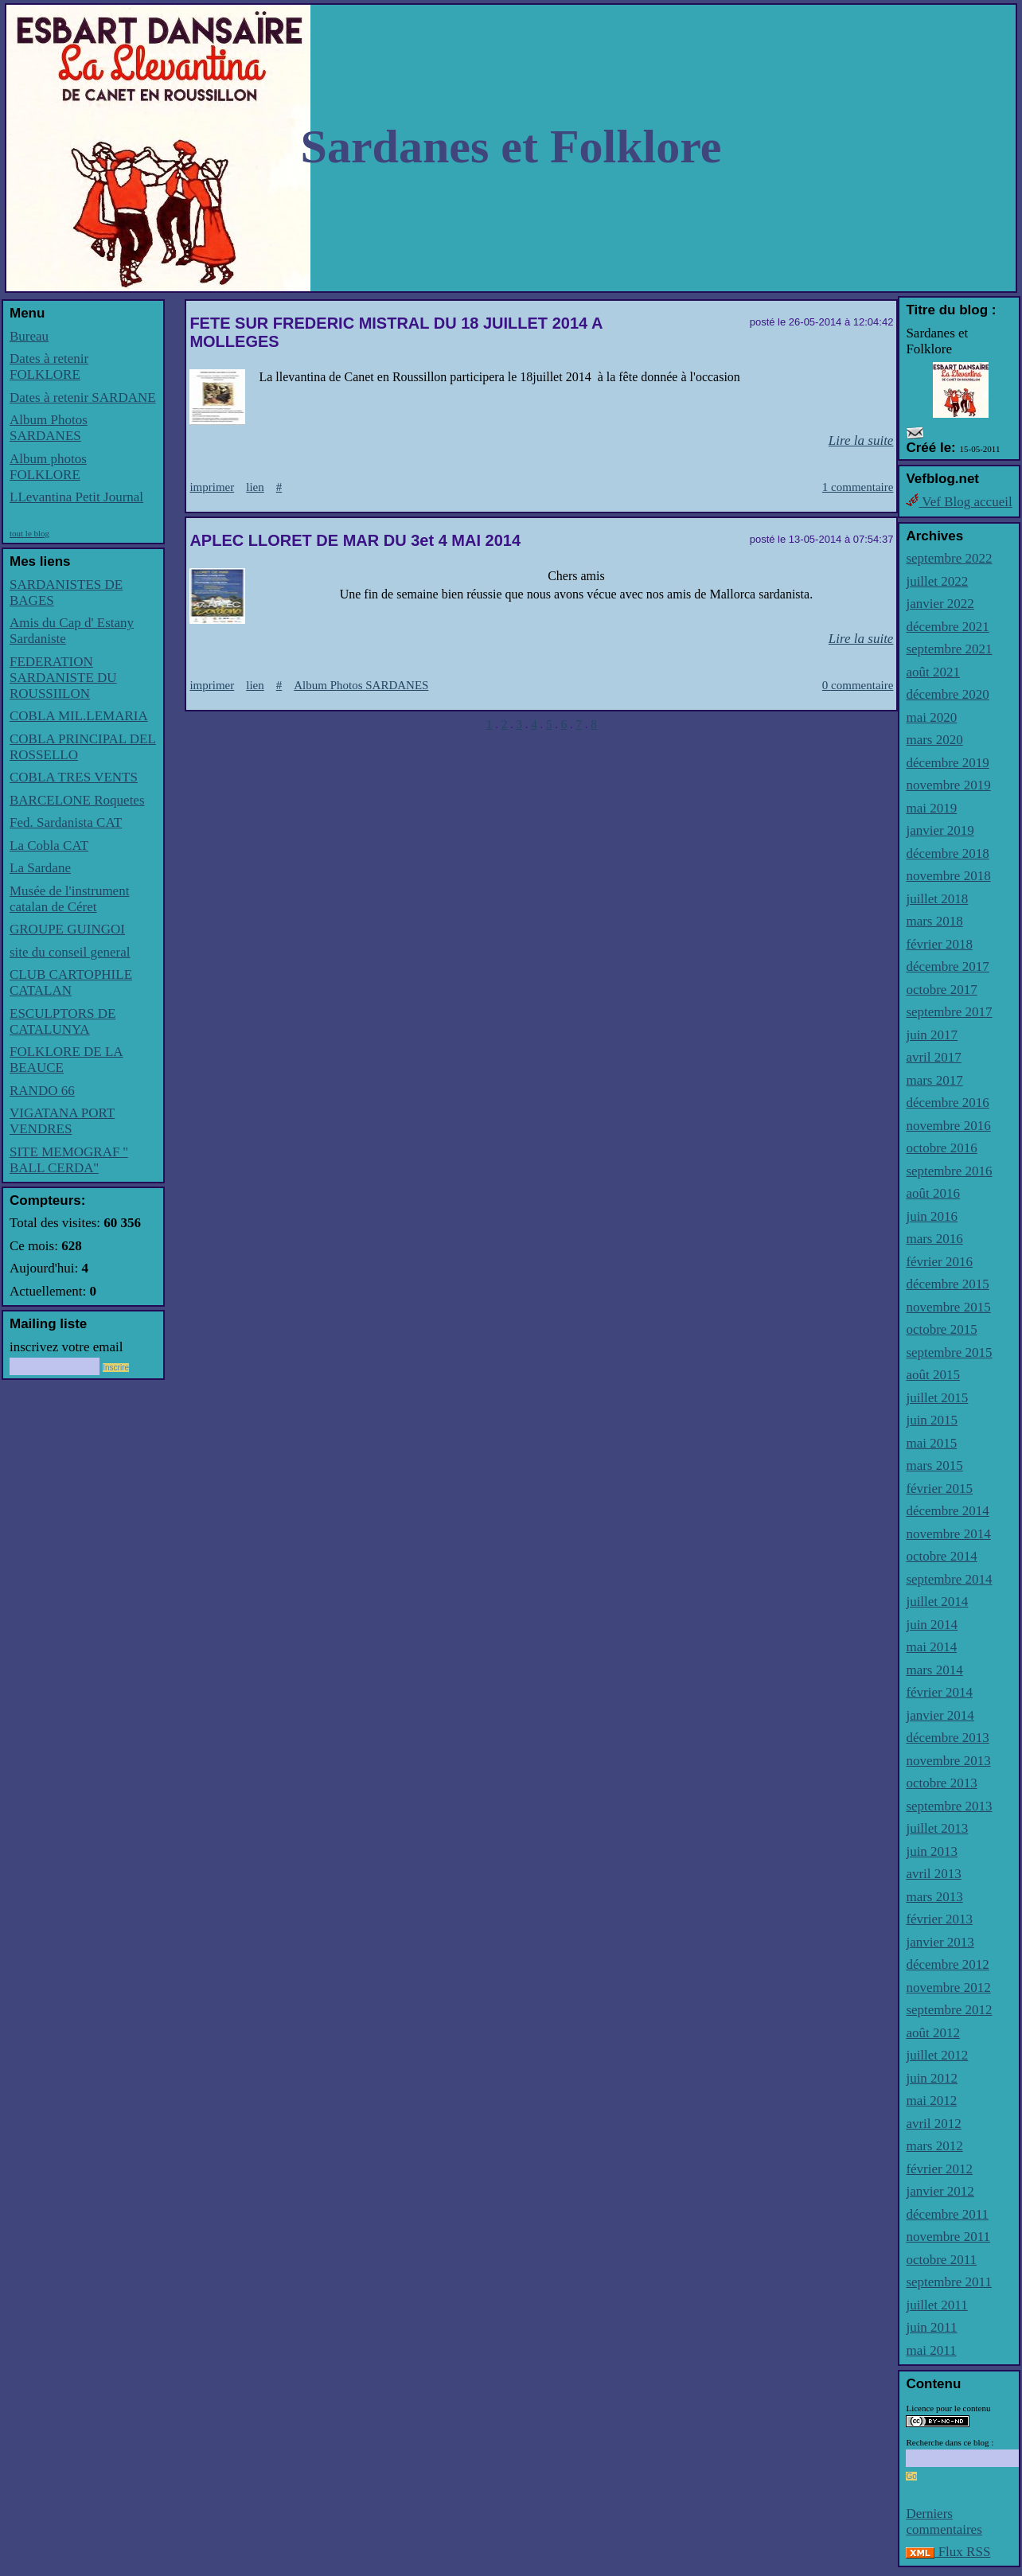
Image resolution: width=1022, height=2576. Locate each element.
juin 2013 (932, 1851)
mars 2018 (934, 921)
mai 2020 (931, 717)
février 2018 (939, 944)
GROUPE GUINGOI (67, 929)
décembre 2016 (947, 1102)
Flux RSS (948, 2551)
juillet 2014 (937, 1601)
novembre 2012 (948, 1987)
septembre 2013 (949, 1806)
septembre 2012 (949, 2009)
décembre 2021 (947, 626)
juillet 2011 (936, 2305)
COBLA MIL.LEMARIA (79, 715)
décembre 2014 (947, 1510)
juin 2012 (932, 2078)
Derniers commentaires (943, 2521)
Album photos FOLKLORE (48, 466)
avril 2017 (933, 1057)
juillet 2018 (937, 898)
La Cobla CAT (49, 845)
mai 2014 (931, 1646)
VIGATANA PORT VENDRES (62, 1120)
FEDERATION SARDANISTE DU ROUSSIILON (63, 677)
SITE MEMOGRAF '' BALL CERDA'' (69, 1159)
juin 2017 (932, 1034)
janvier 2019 (939, 830)
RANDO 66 (42, 1090)
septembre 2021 (949, 649)
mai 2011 (931, 2350)
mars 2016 (934, 1238)
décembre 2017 (947, 966)
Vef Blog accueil (959, 501)
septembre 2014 (949, 1579)
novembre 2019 (948, 785)
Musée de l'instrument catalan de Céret (69, 898)
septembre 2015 (949, 1352)
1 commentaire (858, 487)
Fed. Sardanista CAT (66, 822)
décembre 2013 (947, 1737)
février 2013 (939, 1919)
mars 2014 (934, 1670)
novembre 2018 (948, 875)
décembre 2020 (947, 694)
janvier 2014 (939, 1715)
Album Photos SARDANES (49, 427)
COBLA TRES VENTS (74, 777)
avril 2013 (933, 1873)
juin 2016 (932, 1216)
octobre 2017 (941, 989)
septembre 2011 (948, 2282)
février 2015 (939, 1488)
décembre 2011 (947, 2214)
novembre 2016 (948, 1125)
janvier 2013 (939, 1942)
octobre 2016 (941, 1147)
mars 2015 (934, 1465)
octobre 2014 (941, 1556)
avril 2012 (933, 2123)
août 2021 (933, 672)
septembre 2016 (949, 1171)
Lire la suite (861, 440)
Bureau (29, 336)
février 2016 (939, 1261)
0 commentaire (858, 685)
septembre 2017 (949, 1011)
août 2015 (933, 1374)
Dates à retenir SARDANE (83, 397)
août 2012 (933, 2032)
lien (255, 487)
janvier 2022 (939, 603)
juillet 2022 (937, 581)
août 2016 (933, 1193)
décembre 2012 (947, 1964)
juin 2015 (932, 1420)
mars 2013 (934, 1896)
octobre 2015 (941, 1329)
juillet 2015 (937, 1397)
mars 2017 (934, 1080)
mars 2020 (934, 739)
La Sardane (40, 867)
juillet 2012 (937, 2055)
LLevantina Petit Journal (76, 497)
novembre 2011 (948, 2236)
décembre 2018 (947, 853)
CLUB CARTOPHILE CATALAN (71, 982)
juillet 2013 (937, 1828)
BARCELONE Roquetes (77, 800)
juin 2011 (931, 2327)
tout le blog (29, 533)
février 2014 (939, 1692)
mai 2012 (931, 2100)
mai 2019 (931, 808)
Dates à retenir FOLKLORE (49, 366)
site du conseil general (70, 952)
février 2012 (939, 2169)
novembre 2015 (948, 1307)
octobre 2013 (941, 1783)
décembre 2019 (947, 762)
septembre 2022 (949, 558)
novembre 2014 (948, 1533)
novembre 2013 (948, 1760)
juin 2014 (932, 1624)
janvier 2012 (939, 2191)
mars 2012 (934, 2145)
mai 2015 (931, 1443)
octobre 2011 (941, 2259)
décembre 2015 (947, 1284)
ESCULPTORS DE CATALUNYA (62, 1021)
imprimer (211, 487)
